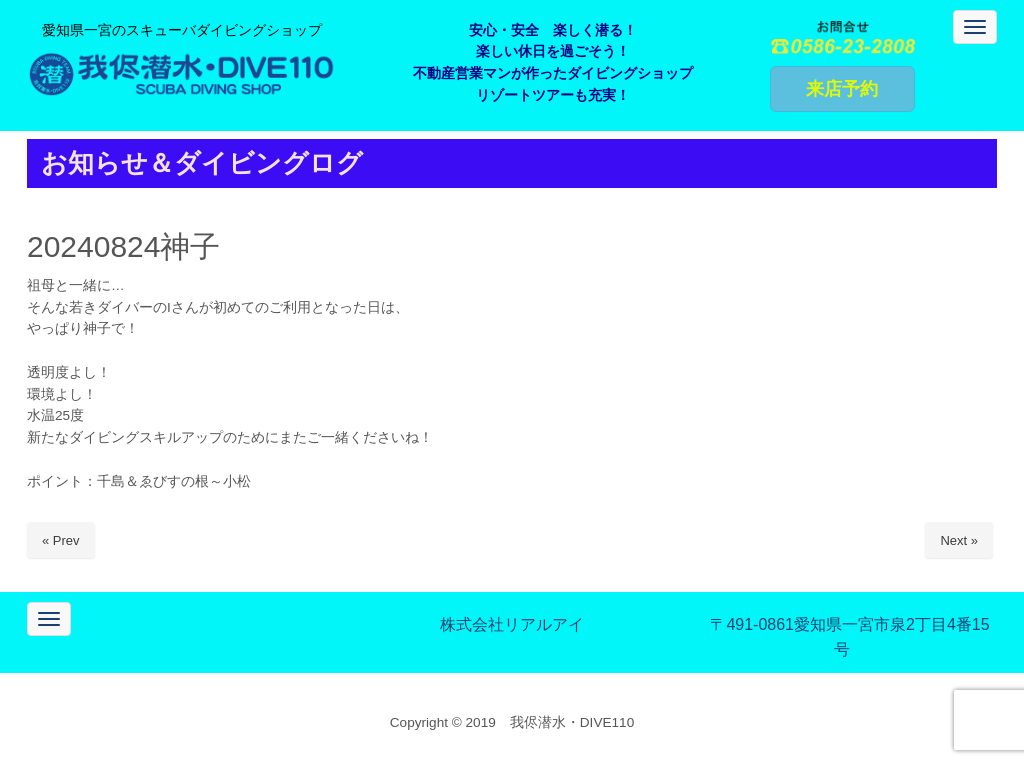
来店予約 (842, 89)
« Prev (61, 540)
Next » (959, 540)
